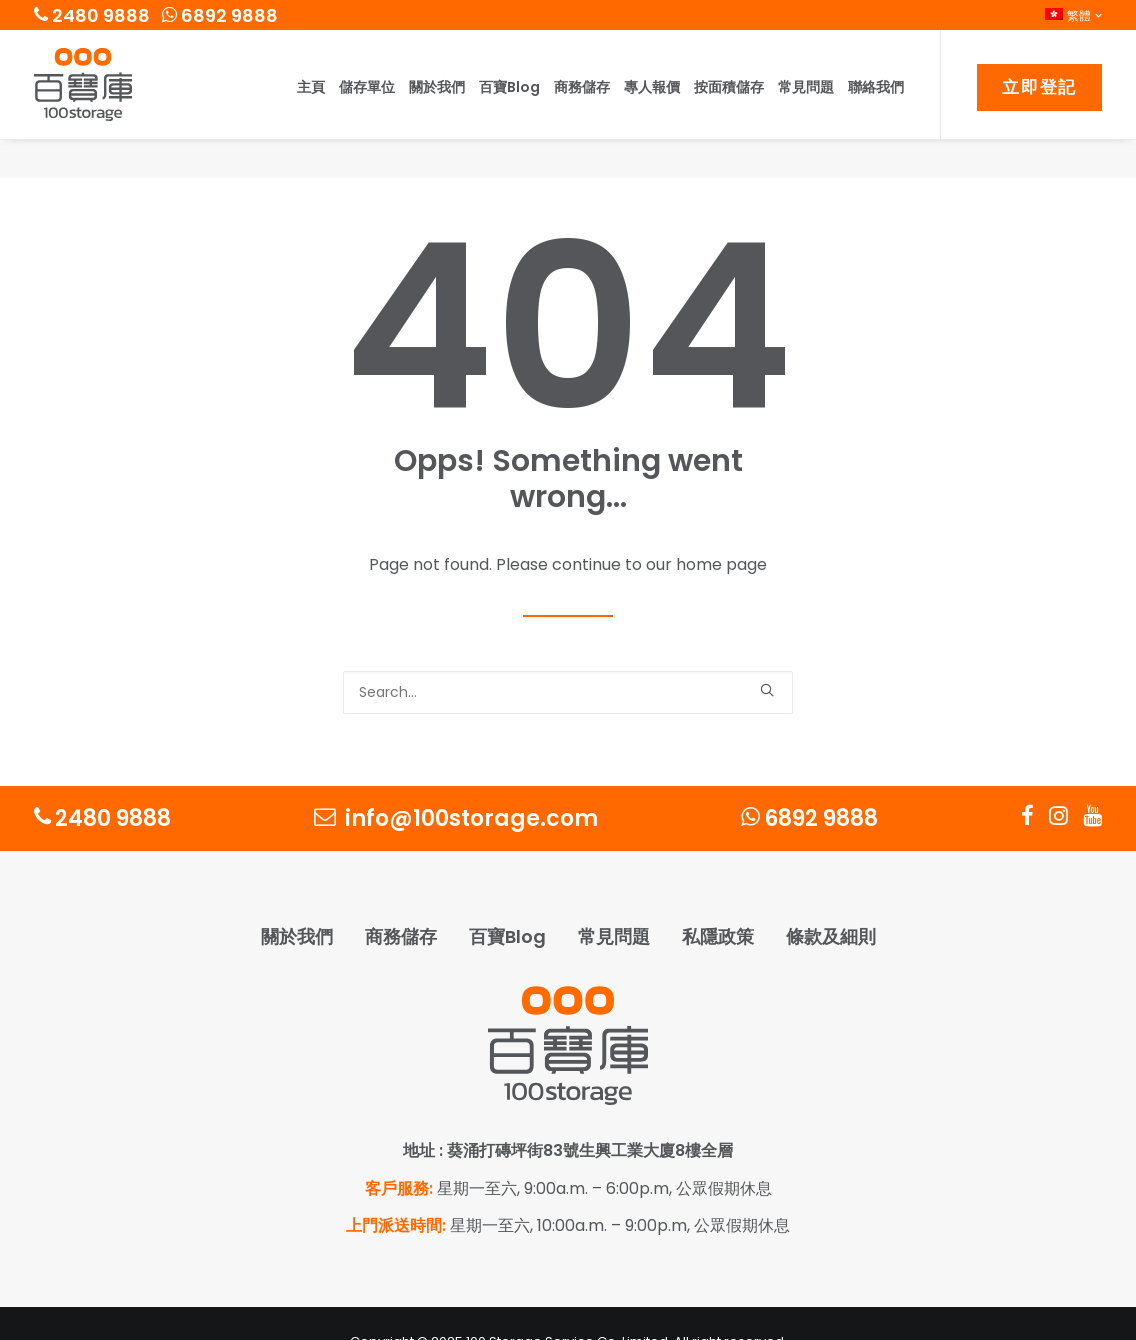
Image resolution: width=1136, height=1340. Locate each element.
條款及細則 (831, 898)
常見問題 (806, 87)
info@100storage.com (456, 780)
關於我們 (437, 87)
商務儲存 (582, 87)
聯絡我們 (876, 87)
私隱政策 (718, 898)
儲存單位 (367, 87)
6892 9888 (220, 15)
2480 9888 (92, 15)
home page (721, 526)
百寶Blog (509, 87)
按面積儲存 (729, 87)
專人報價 (652, 87)
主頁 (311, 87)
